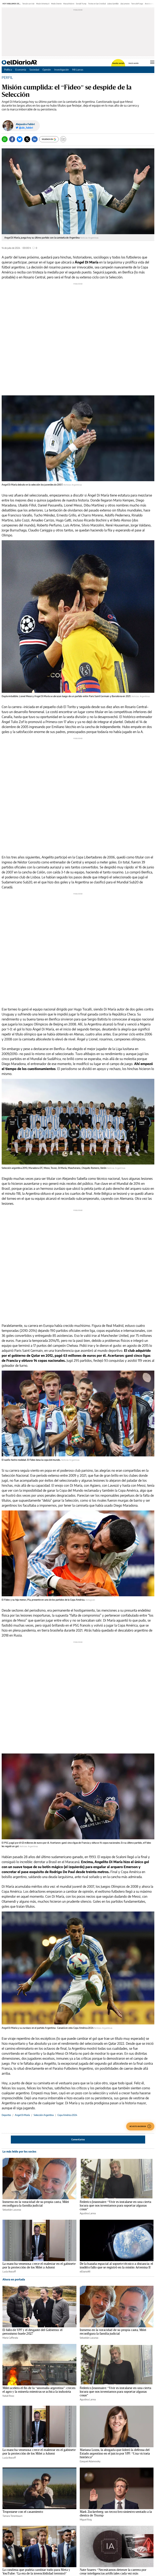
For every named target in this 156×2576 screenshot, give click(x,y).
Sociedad (34, 69)
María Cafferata (10, 2337)
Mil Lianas (77, 69)
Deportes (6, 2115)
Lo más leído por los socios (19, 2151)
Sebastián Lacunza (11, 2209)
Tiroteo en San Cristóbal (97, 4)
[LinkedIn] (35, 139)
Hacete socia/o (118, 63)
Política (8, 69)
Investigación (61, 69)
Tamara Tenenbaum (12, 2515)
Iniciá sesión (134, 63)
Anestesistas (150, 4)
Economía (20, 69)
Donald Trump (81, 4)
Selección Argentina (44, 2115)
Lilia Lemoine (125, 4)
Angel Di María (22, 2115)
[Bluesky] (20, 139)
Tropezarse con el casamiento (22, 2511)
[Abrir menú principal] (152, 62)
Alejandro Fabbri (25, 124)
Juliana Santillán (113, 4)
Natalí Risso (8, 2395)
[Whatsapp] (5, 139)
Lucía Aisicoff (9, 2271)
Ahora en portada (13, 2279)
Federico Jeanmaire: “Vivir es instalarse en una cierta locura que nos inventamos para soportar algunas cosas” (115, 2205)
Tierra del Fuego (137, 4)
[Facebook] (12, 139)
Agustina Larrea (88, 2213)
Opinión (46, 69)
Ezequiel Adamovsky (90, 2461)
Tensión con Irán (28, 4)
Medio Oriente (56, 4)
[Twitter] (27, 139)
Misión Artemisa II (42, 4)
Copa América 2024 (67, 2115)
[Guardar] (63, 139)
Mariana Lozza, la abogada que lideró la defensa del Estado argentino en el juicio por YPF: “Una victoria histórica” (115, 2453)
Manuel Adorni (68, 4)
